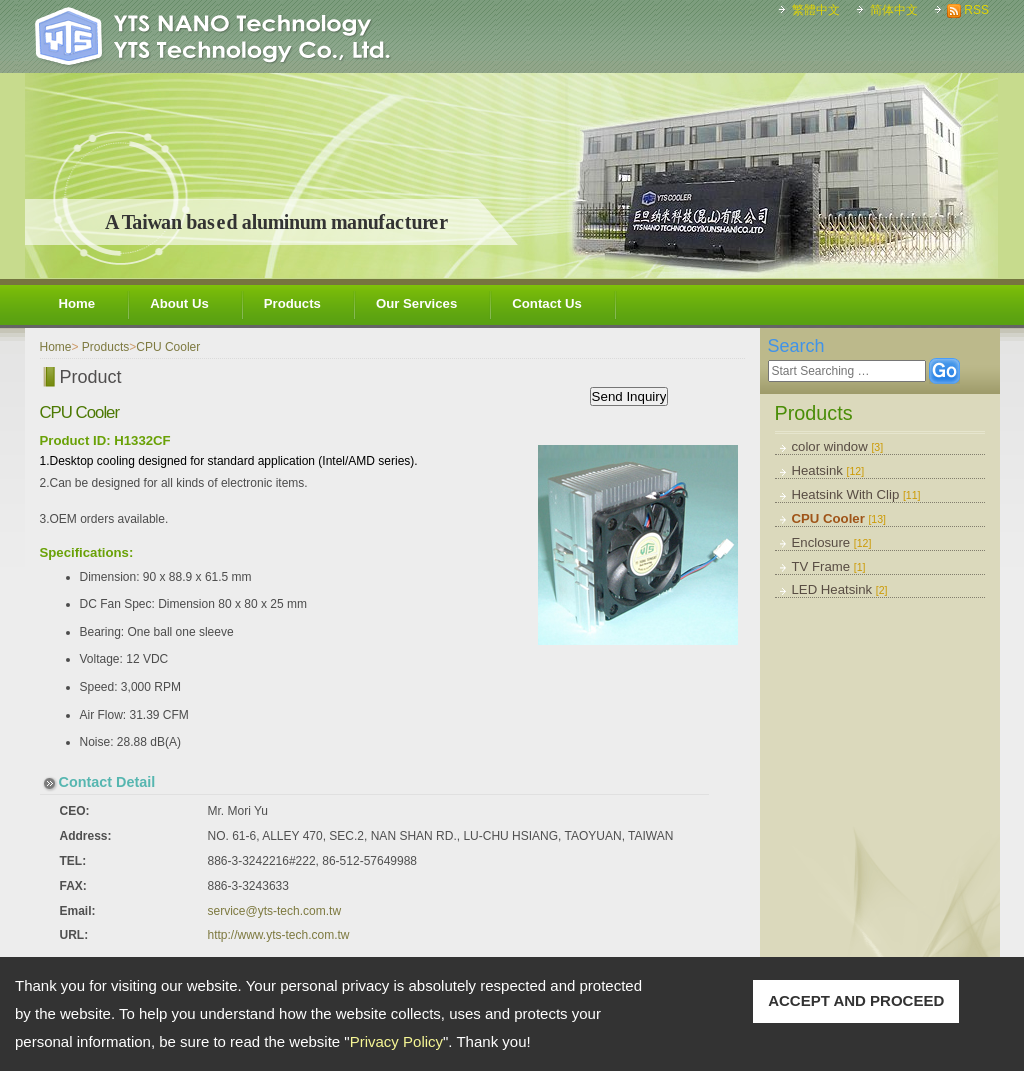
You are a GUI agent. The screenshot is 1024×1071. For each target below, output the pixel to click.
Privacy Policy (396, 1041)
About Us (179, 303)
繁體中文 (816, 10)
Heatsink (828, 470)
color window (838, 446)
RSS (976, 10)
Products (292, 303)
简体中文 (894, 10)
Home (77, 303)
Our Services (416, 303)
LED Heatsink (840, 589)
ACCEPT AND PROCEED (856, 1000)
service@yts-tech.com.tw (275, 911)
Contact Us (547, 303)
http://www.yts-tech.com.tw (279, 935)
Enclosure (832, 542)
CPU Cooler (839, 518)
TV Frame (829, 566)
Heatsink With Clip (856, 494)
